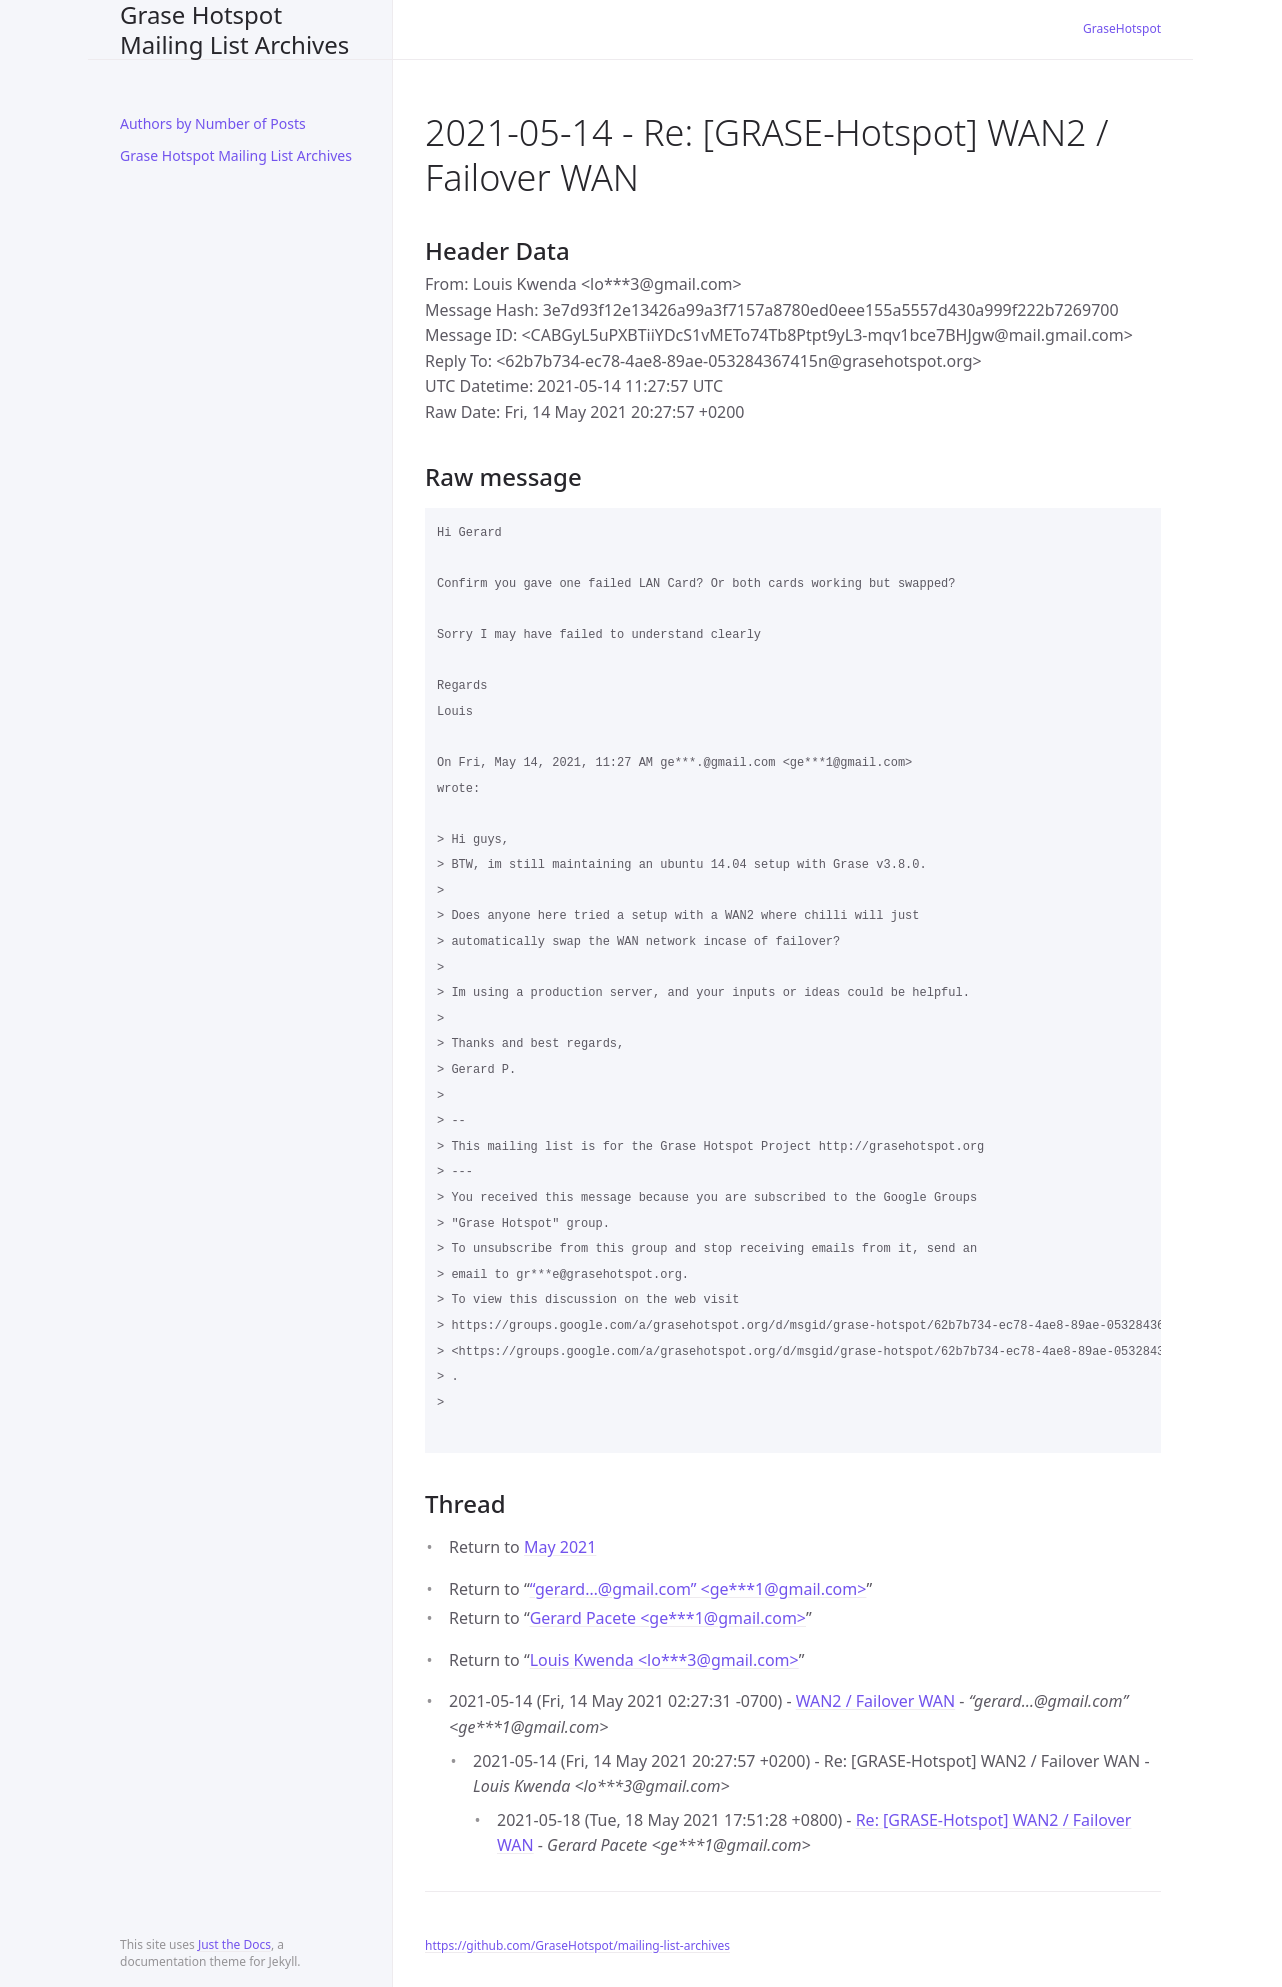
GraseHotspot (1122, 28)
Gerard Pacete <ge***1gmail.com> (668, 1618)
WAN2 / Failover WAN (876, 1701)
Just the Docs (234, 1944)
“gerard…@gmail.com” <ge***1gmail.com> (698, 1589)
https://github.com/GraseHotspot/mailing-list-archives (577, 1945)
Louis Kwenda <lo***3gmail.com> (664, 1660)
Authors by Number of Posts (213, 123)
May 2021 (560, 1547)
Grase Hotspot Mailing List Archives (234, 29)
